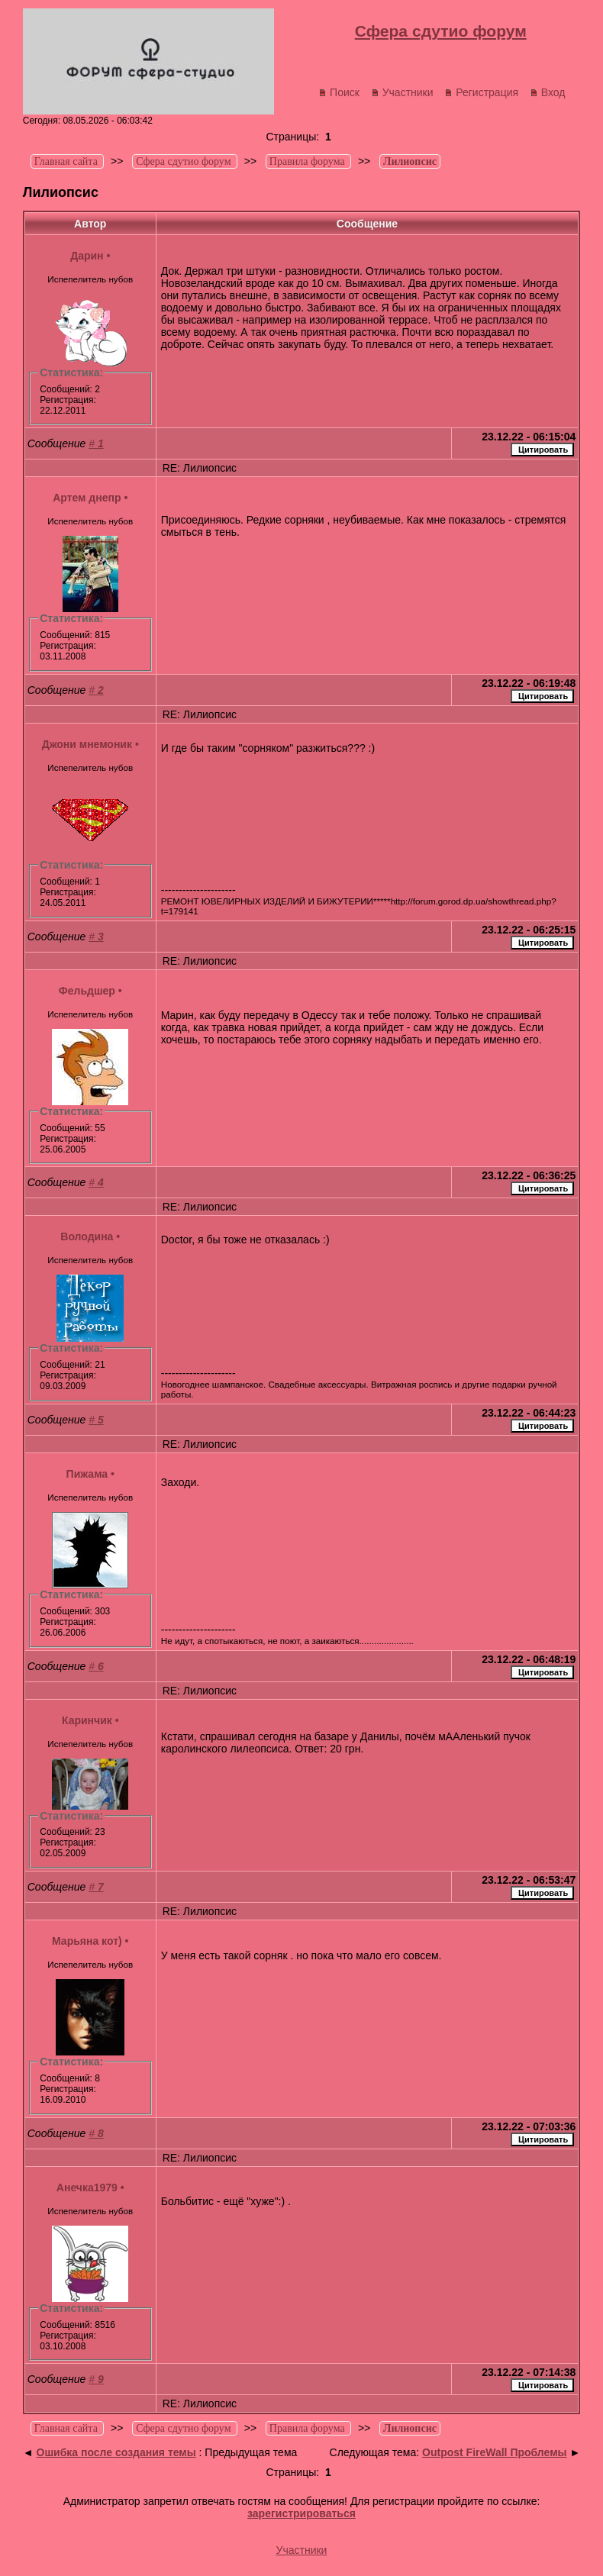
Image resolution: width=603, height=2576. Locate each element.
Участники (402, 92)
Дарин (86, 256)
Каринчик (87, 1720)
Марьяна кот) (87, 1941)
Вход (548, 92)
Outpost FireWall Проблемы (494, 2452)
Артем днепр (87, 498)
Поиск (339, 92)
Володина (86, 1236)
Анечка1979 (87, 2187)
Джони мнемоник (87, 744)
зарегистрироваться (301, 2513)
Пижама (87, 1474)
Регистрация (481, 92)
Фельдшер (87, 991)
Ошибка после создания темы (116, 2452)
